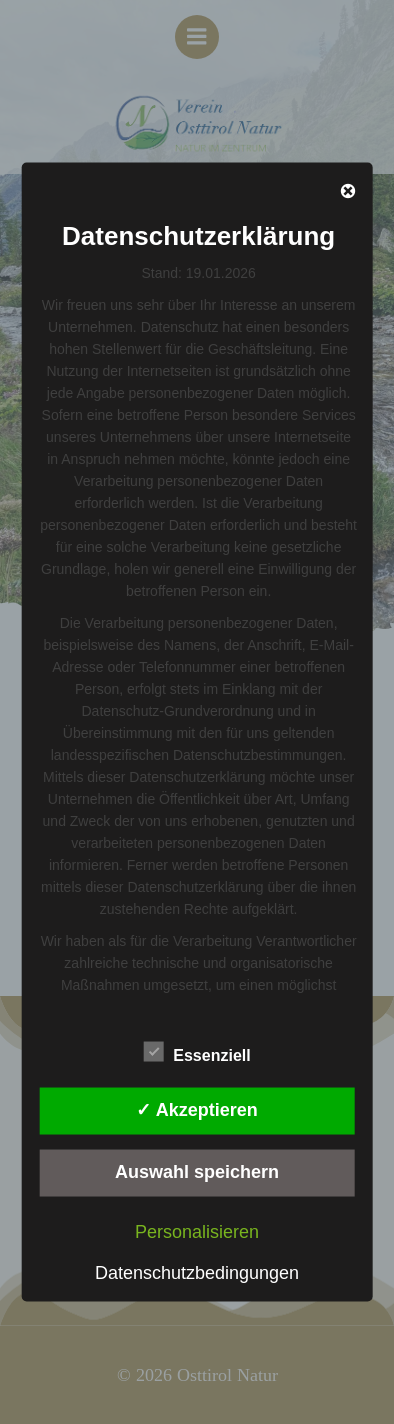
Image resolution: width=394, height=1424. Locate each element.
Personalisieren (197, 1231)
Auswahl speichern (197, 1172)
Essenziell (196, 1051)
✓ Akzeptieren (196, 1110)
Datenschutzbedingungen (197, 1272)
